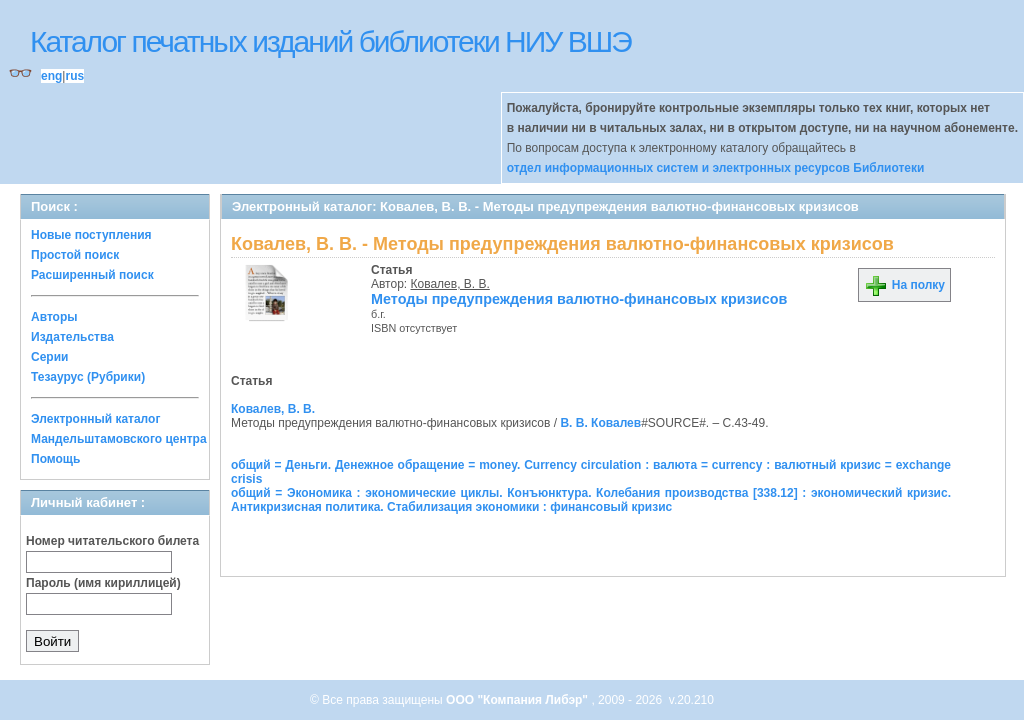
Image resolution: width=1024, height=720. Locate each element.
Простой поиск (75, 255)
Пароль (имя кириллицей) (103, 583)
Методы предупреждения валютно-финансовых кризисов (579, 299)
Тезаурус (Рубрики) (88, 377)
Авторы (54, 317)
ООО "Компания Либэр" (518, 700)
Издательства (72, 337)
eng (51, 76)
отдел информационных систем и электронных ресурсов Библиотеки (716, 168)
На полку (904, 285)
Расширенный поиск (92, 275)
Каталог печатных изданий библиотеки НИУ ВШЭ (330, 41)
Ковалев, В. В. (450, 284)
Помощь (55, 459)
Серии (49, 357)
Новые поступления (91, 235)
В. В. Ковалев (600, 423)
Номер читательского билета (112, 541)
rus (74, 76)
